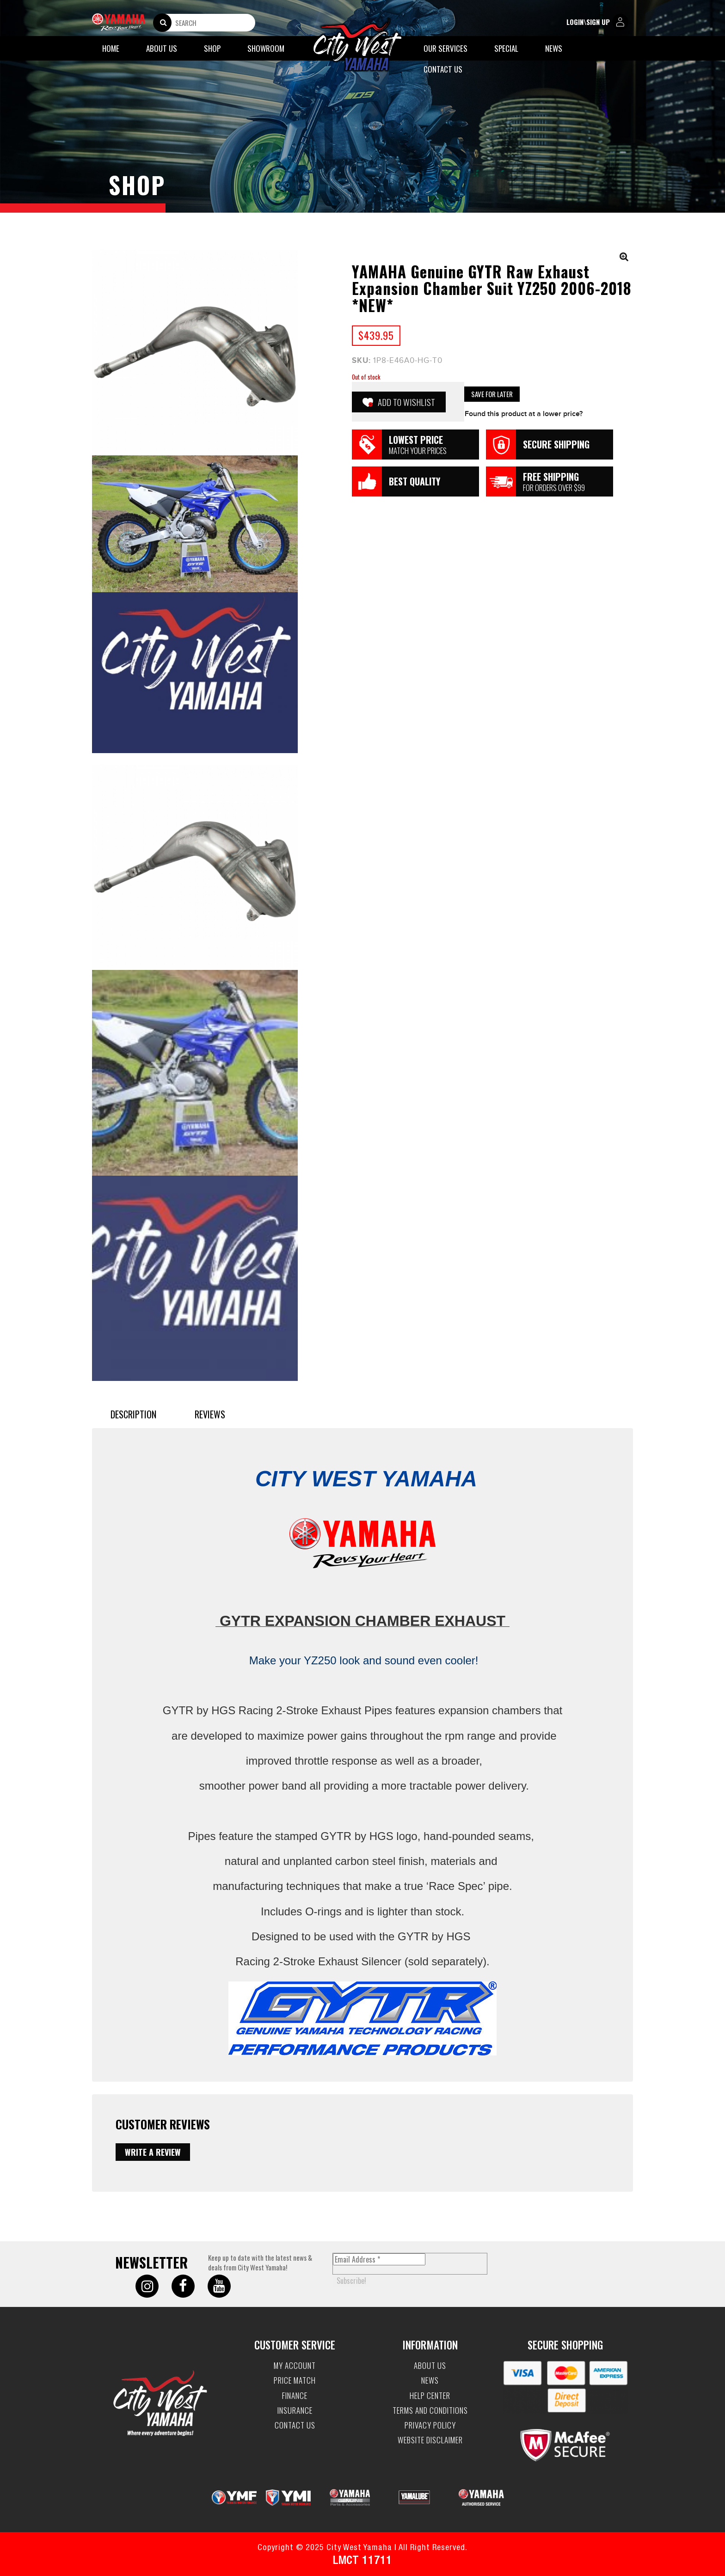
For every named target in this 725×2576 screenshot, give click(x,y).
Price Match (295, 2380)
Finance (294, 2395)
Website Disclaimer (430, 2440)
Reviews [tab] (210, 1414)
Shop (212, 48)
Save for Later (492, 394)
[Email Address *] (379, 2259)
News (553, 48)
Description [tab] (133, 1414)
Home (110, 48)
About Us (161, 48)
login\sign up (597, 22)
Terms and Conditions (430, 2410)
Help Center (430, 2395)
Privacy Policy (430, 2425)
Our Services (445, 48)
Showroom (265, 48)
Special (506, 48)
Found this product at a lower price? (524, 414)
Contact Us (443, 69)
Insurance (295, 2410)
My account (295, 2365)
